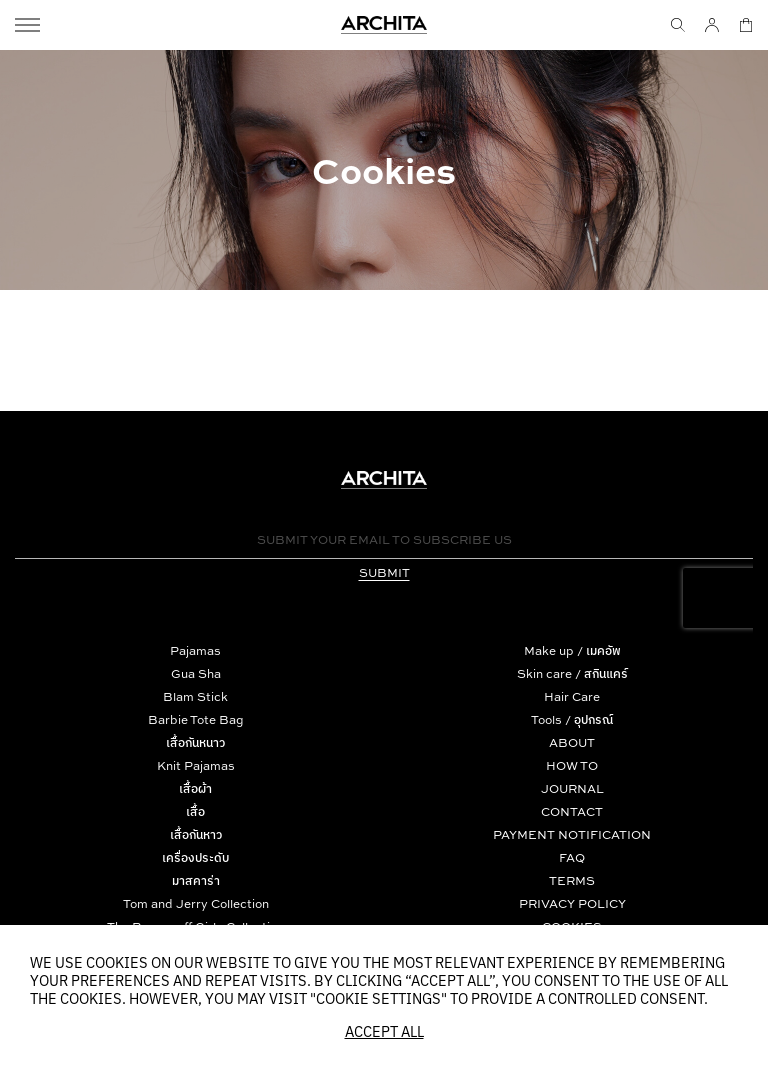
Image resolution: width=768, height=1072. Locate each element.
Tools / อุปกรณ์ (572, 719)
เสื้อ (195, 811)
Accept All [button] (384, 1033)
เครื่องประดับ (195, 857)
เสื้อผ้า (195, 788)
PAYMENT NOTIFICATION (572, 834)
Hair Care (572, 696)
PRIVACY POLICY (572, 903)
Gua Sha (196, 673)
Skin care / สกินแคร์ (572, 673)
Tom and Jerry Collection (196, 903)
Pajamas (195, 650)
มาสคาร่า (196, 880)
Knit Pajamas (196, 765)
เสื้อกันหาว (196, 834)
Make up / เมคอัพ (572, 650)
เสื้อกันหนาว (195, 742)
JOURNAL (572, 788)
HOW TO (572, 765)
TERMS (572, 880)
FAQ (572, 857)
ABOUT (572, 742)
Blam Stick (195, 696)
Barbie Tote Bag (196, 719)
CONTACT (572, 811)
